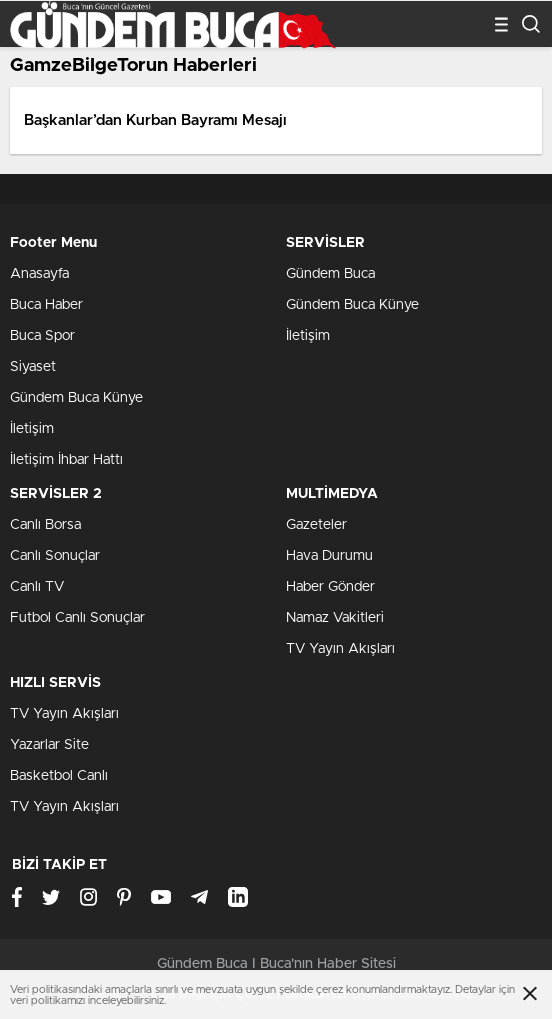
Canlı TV (37, 587)
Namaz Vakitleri (335, 618)
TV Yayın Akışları (340, 649)
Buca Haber (46, 305)
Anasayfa (39, 274)
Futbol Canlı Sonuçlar (77, 618)
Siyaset (33, 367)
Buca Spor (42, 336)
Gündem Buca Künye (76, 398)
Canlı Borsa (45, 525)
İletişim (32, 429)
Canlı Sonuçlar (55, 556)
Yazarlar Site (49, 745)
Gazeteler (316, 525)
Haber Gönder (330, 587)
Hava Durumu (329, 556)
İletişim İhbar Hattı (66, 460)
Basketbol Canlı (59, 776)
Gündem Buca (330, 274)
